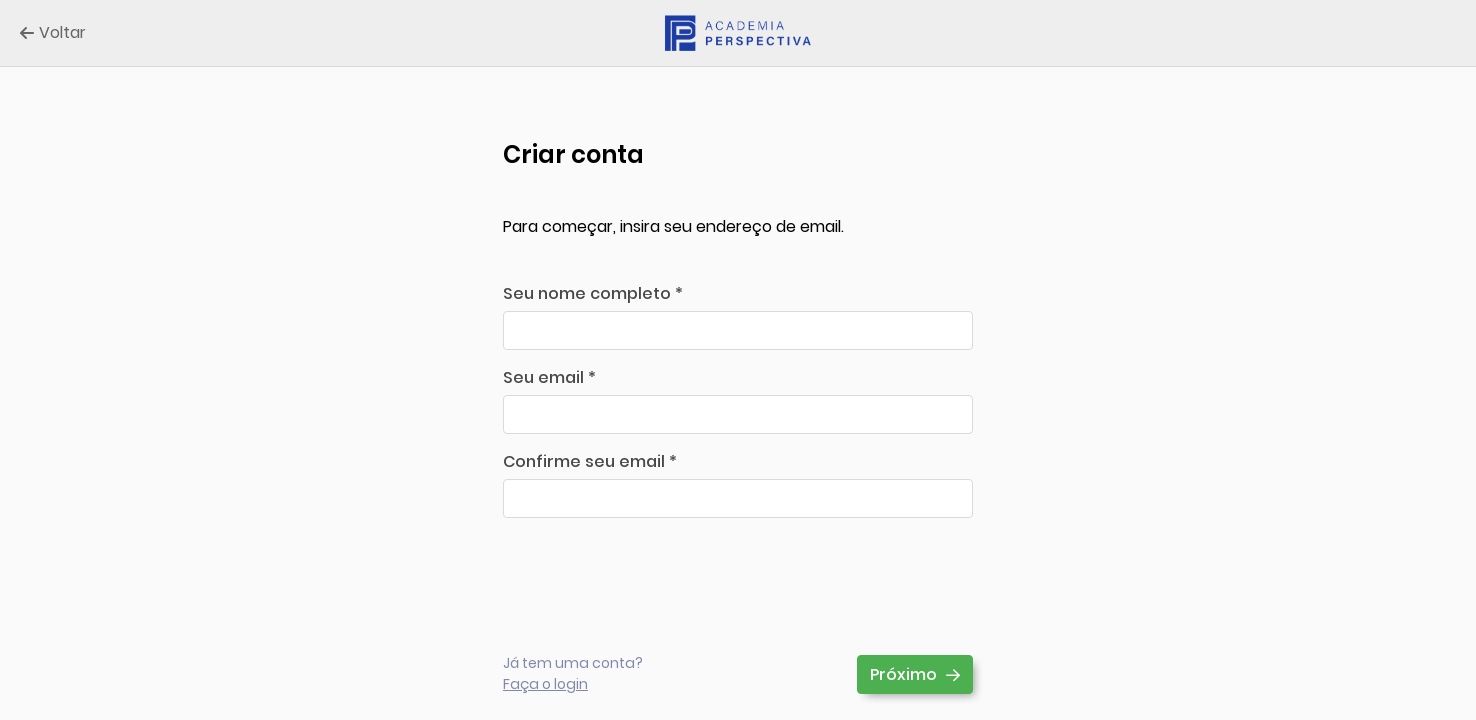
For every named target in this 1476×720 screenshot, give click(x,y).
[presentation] (655, 572)
